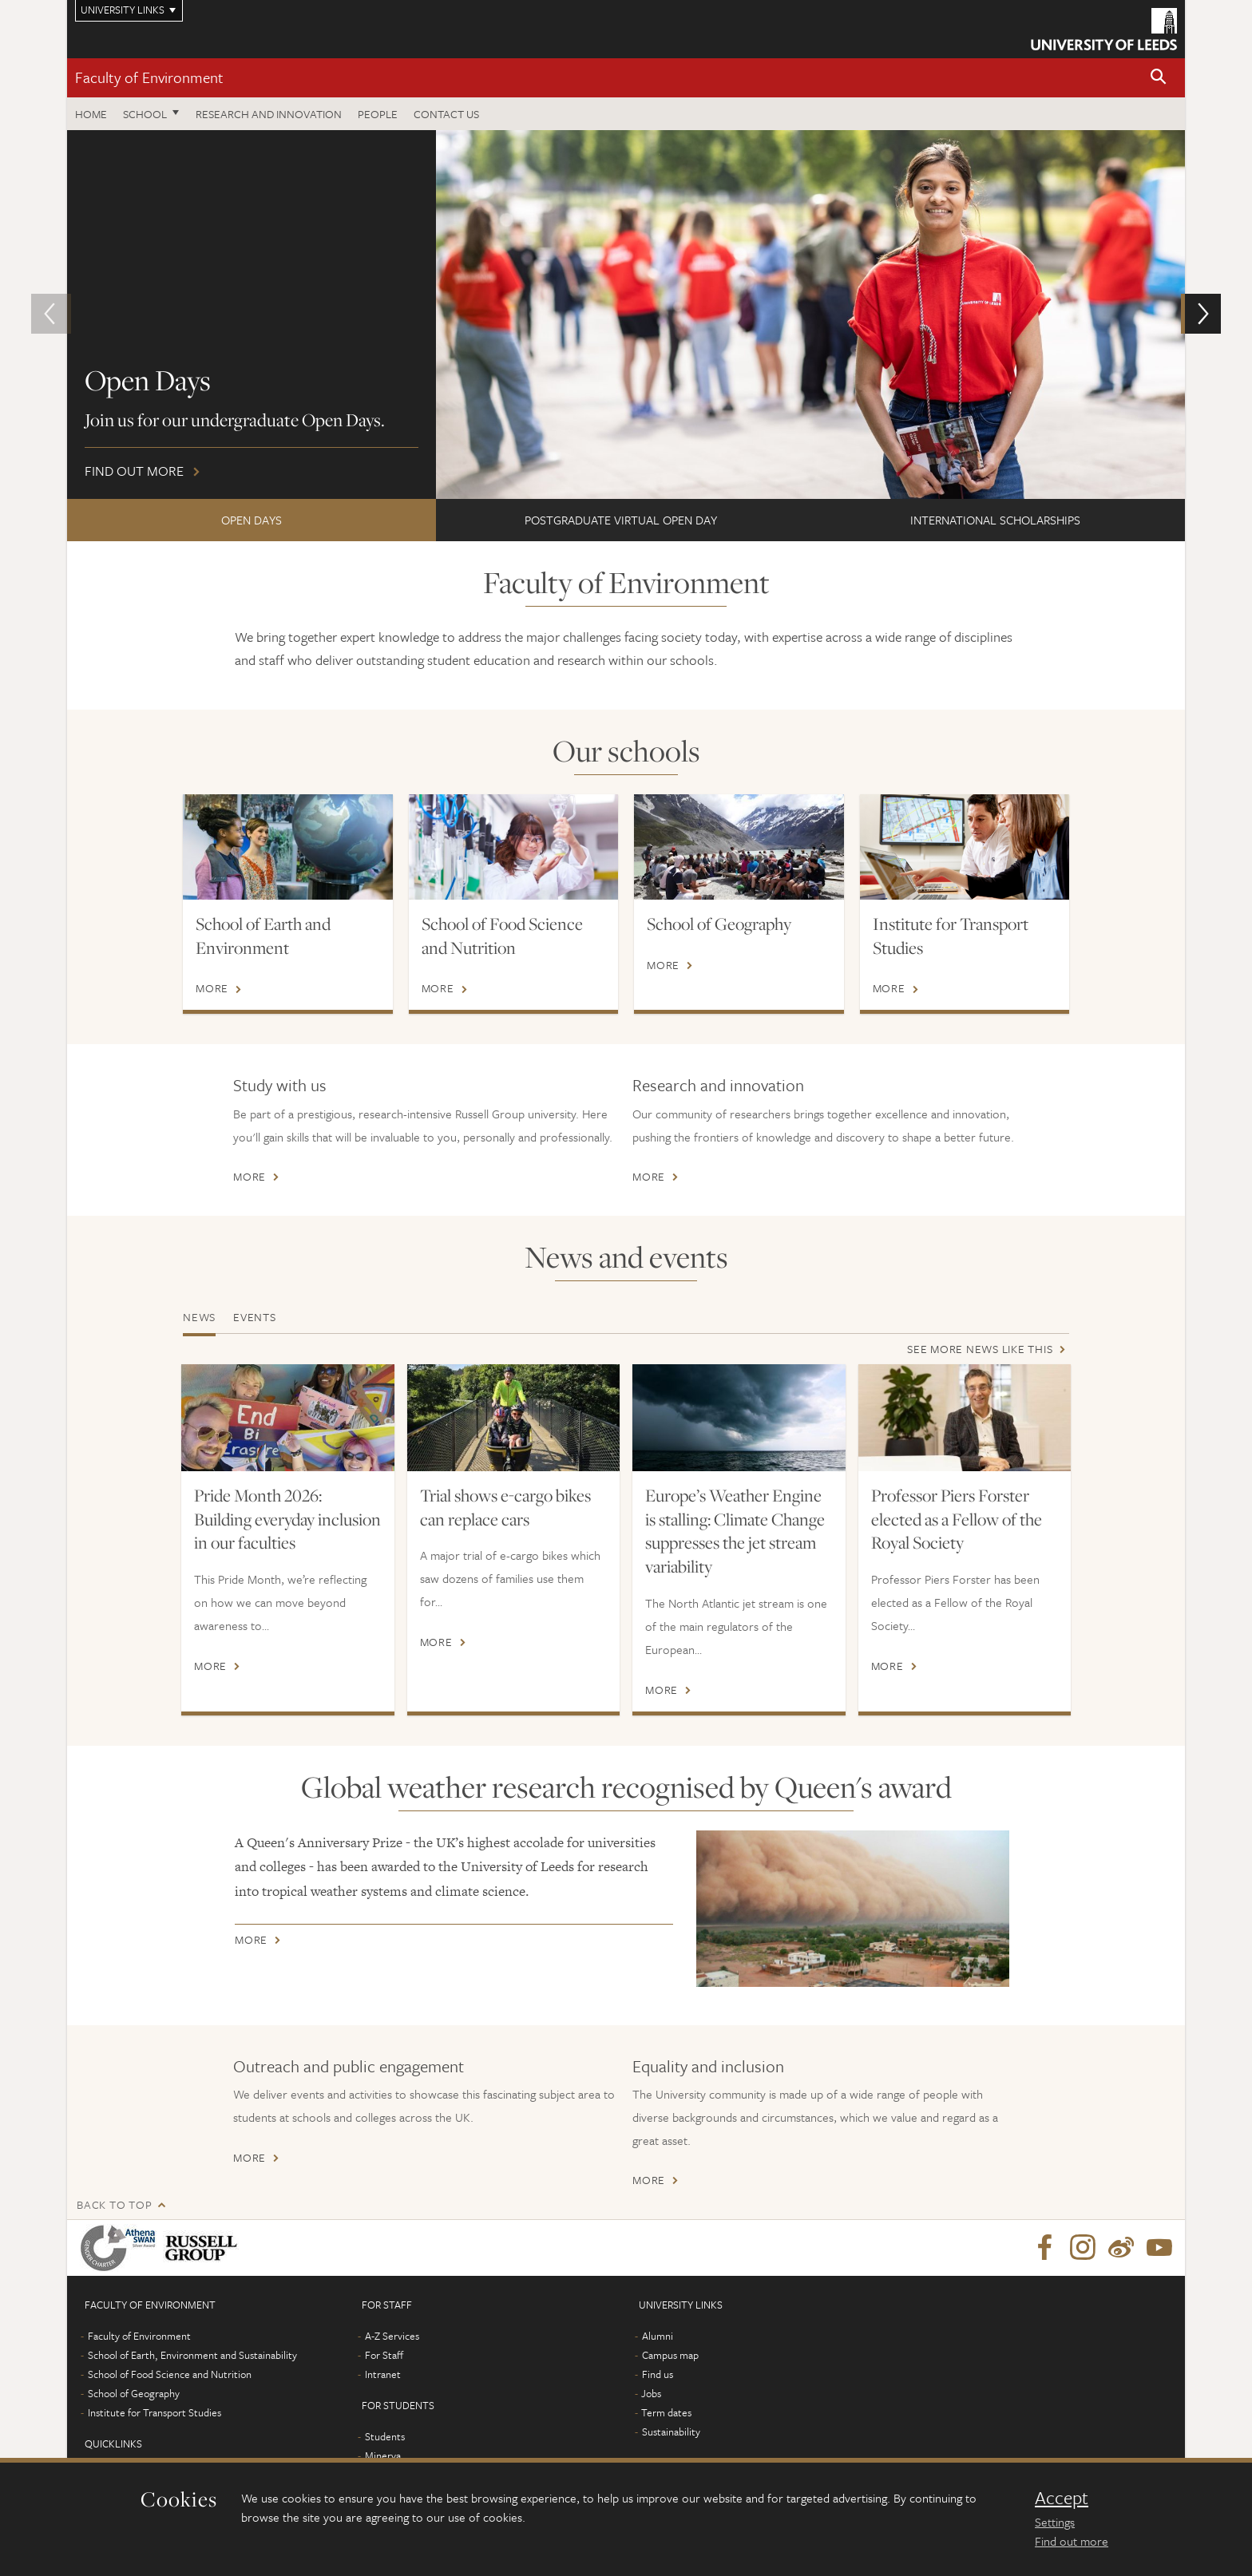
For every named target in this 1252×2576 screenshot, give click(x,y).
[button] (1158, 77)
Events (254, 1316)
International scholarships (995, 519)
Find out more (626, 314)
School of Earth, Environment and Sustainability (192, 2355)
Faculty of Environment (149, 77)
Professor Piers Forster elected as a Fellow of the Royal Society (956, 1519)
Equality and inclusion (708, 2066)
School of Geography (719, 924)
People (378, 113)
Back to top (114, 2204)
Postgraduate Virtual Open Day (621, 519)
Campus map (670, 2355)
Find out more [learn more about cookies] (1071, 2541)
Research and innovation (269, 113)
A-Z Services (392, 2336)
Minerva (383, 2455)
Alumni (657, 2336)
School (145, 113)
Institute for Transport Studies (950, 936)
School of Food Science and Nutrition (502, 936)
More (212, 988)
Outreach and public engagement (348, 2066)
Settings (1055, 2521)
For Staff (384, 2355)
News (199, 1316)
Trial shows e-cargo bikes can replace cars (505, 1507)
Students (385, 2436)
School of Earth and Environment (263, 936)
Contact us (446, 113)
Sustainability (671, 2431)
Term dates (666, 2412)
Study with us (280, 1085)
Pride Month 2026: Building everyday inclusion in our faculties (287, 1519)
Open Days (251, 519)
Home (91, 113)
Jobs (651, 2393)
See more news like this (979, 1348)
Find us (657, 2374)
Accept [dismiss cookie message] (1061, 2497)
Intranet (383, 2374)
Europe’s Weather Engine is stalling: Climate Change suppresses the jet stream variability (735, 1531)
